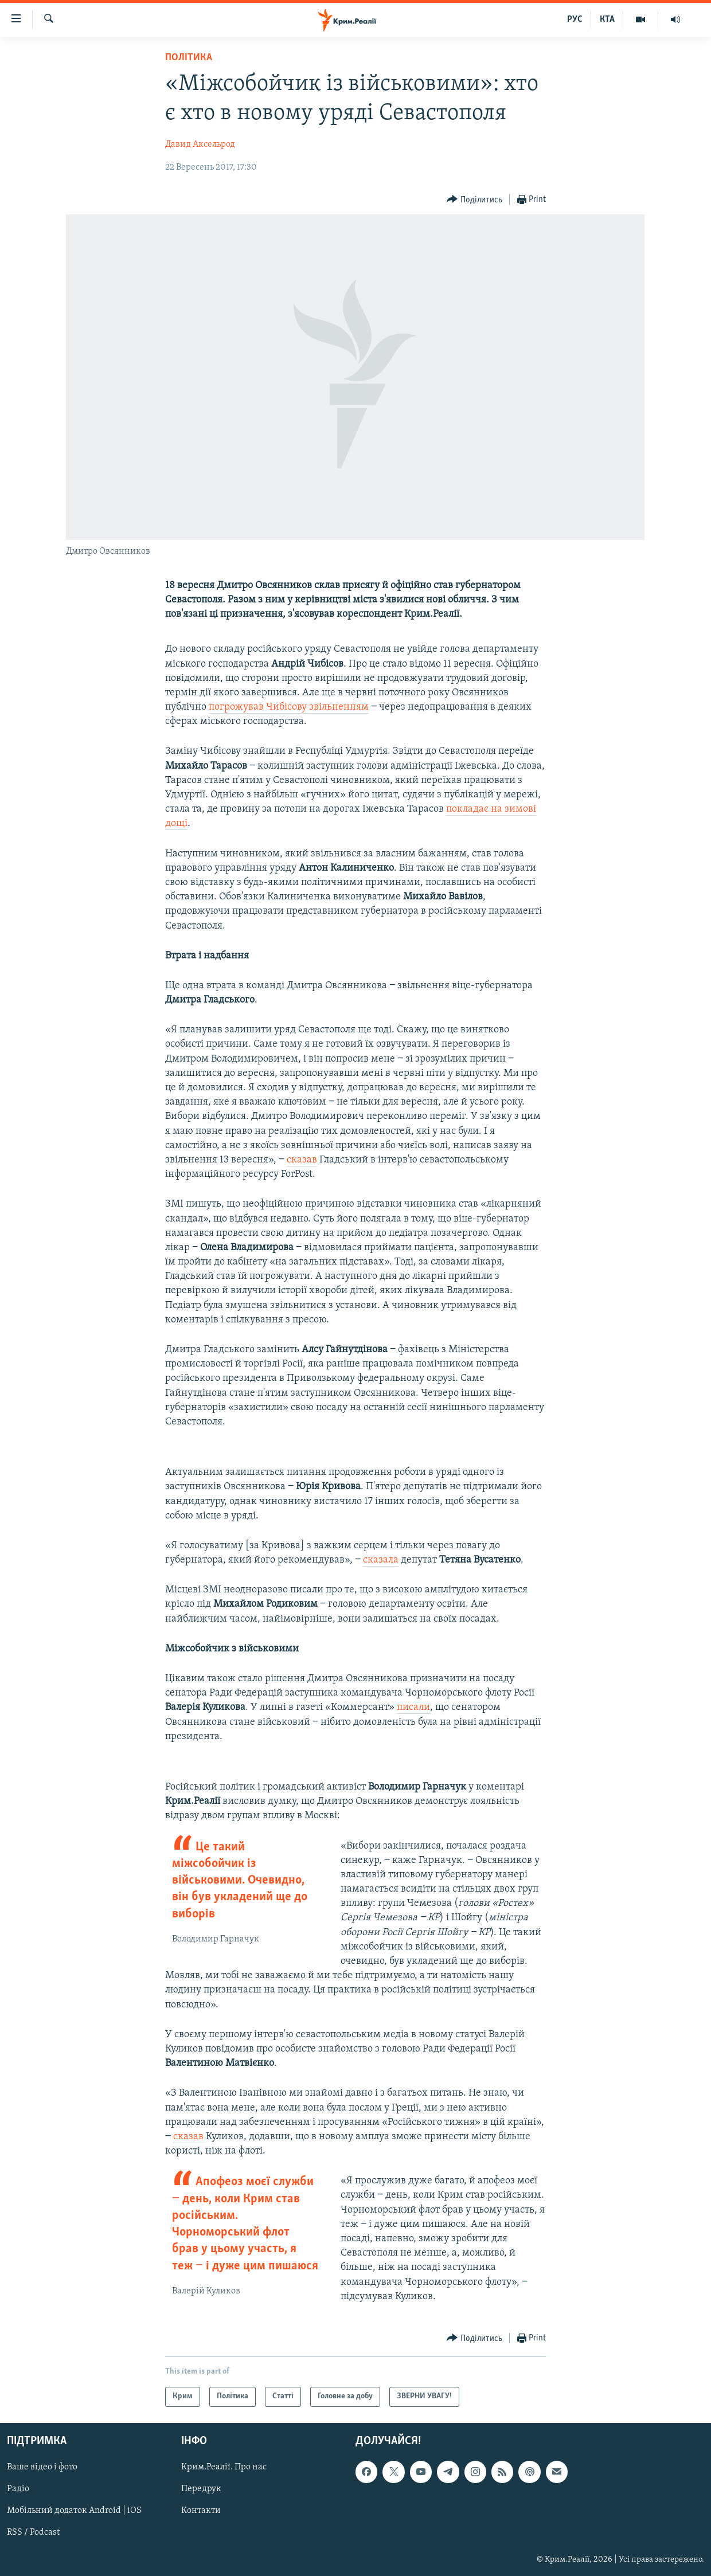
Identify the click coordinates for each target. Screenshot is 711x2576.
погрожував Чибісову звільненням (289, 707)
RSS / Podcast (33, 2532)
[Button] (474, 200)
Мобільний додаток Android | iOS (74, 2510)
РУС (575, 19)
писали (413, 1707)
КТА (607, 19)
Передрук (201, 2488)
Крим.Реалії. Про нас (224, 2467)
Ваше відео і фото (42, 2467)
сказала (381, 1560)
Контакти (201, 2510)
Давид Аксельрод (200, 144)
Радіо (18, 2488)
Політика (188, 57)
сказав (302, 1159)
